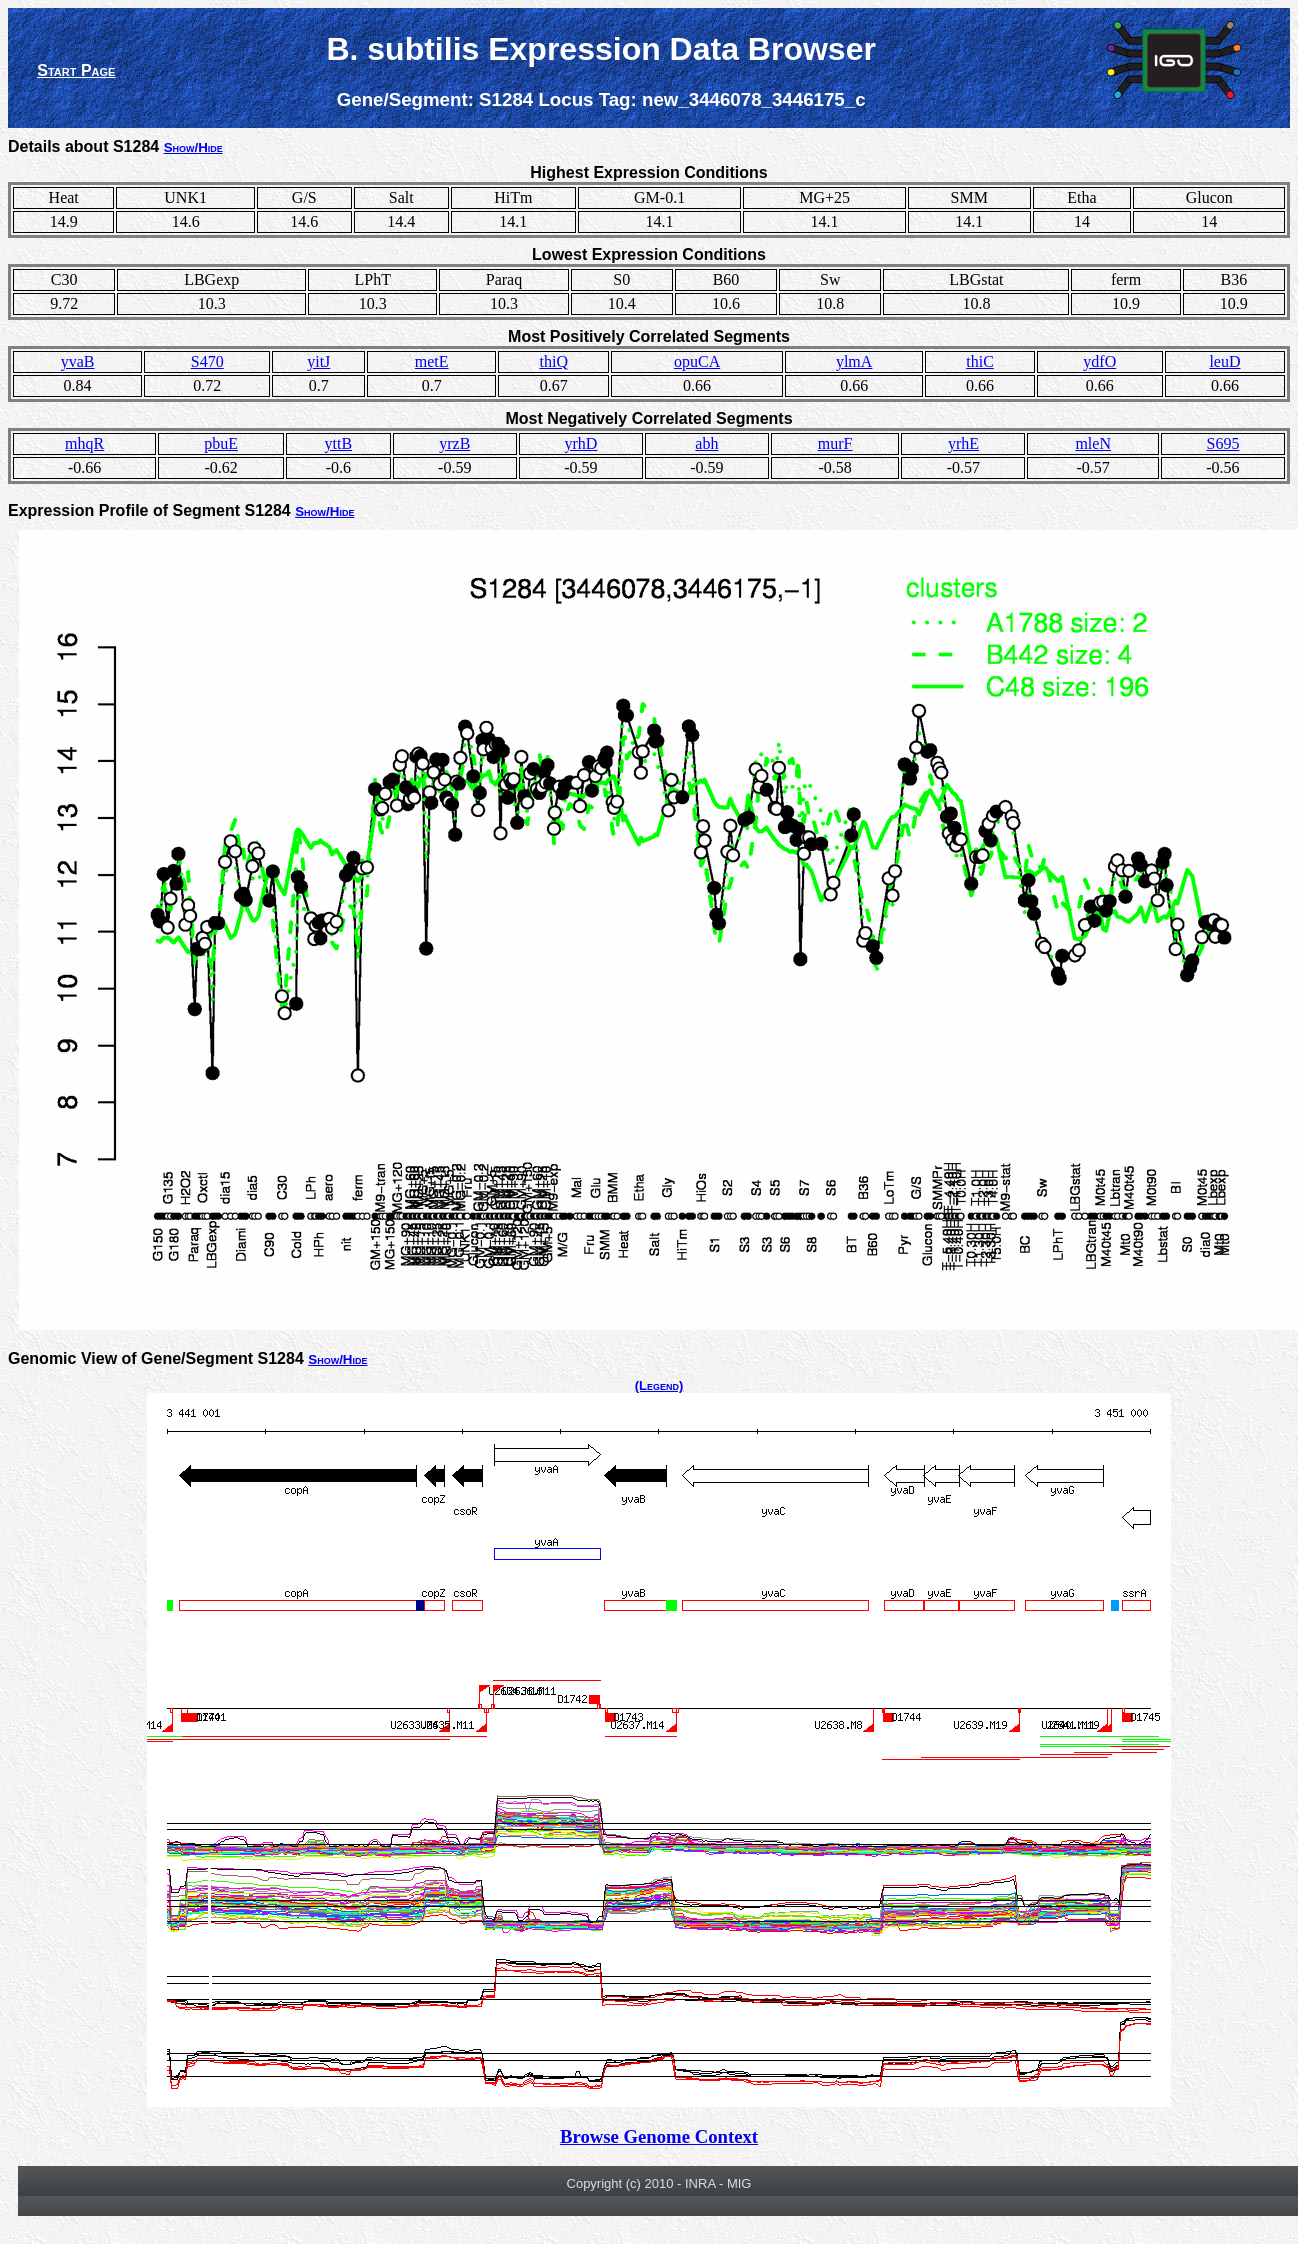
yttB (339, 443)
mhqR (84, 443)
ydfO (1099, 361)
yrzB (454, 443)
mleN (1093, 443)
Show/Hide (193, 147)
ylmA (854, 361)
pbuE (221, 443)
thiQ (554, 361)
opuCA (697, 361)
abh (706, 443)
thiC (980, 361)
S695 (1222, 443)
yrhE (963, 443)
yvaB (78, 361)
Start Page (76, 70)
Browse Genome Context (659, 2136)
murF (835, 443)
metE (432, 361)
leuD (1224, 361)
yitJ (318, 361)
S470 (207, 361)
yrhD (580, 443)
